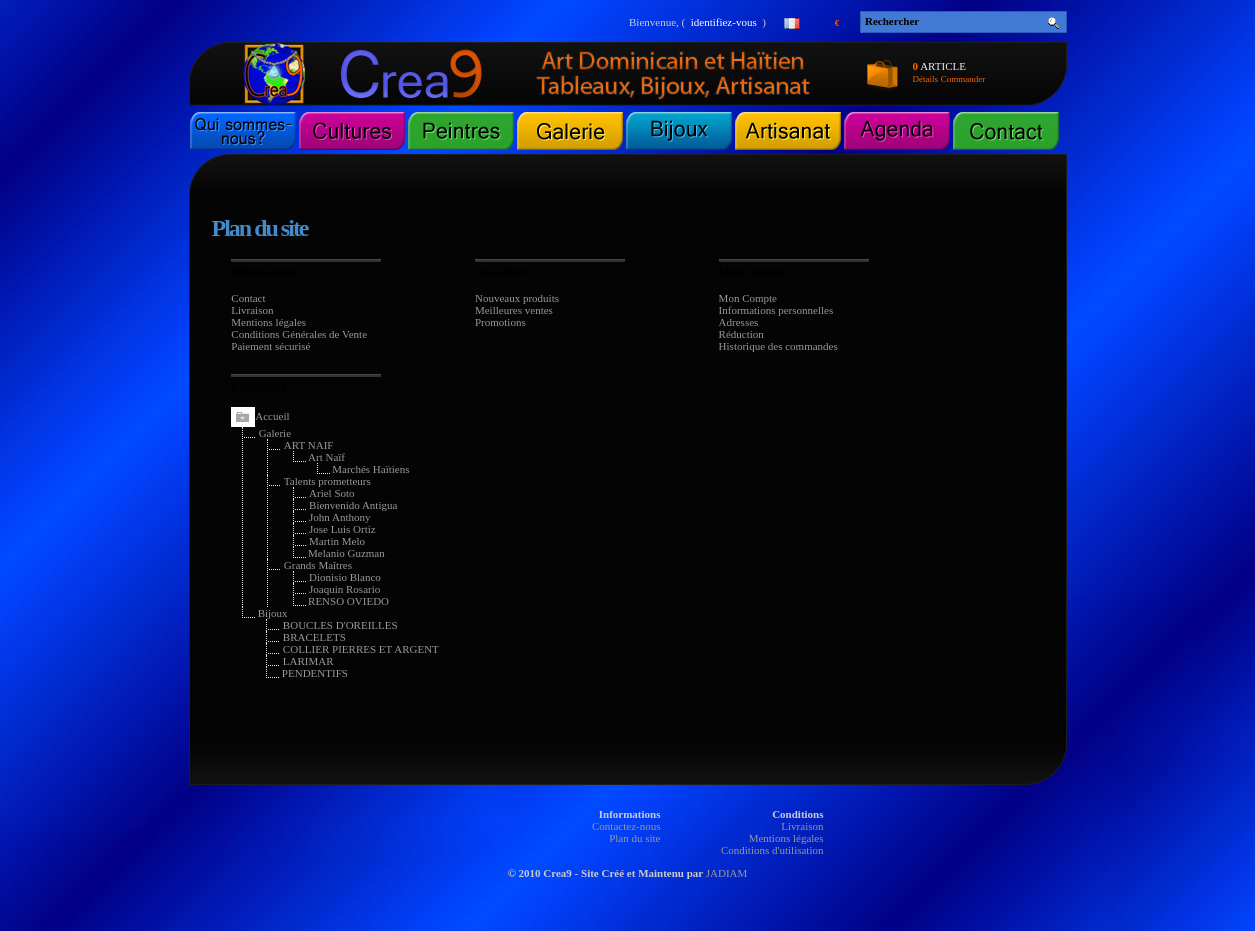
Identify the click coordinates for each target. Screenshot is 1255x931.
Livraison (252, 310)
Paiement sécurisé (270, 346)
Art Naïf (326, 457)
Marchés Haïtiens (370, 469)
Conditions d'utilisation (772, 850)
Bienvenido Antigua (353, 505)
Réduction (741, 334)
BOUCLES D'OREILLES (340, 625)
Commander (963, 79)
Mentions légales (268, 322)
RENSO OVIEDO (348, 601)
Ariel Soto (332, 493)
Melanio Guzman (346, 553)
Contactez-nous (626, 826)
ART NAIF (309, 445)
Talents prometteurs (327, 481)
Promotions (500, 322)
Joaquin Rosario (344, 589)
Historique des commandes (778, 346)
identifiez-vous (724, 22)
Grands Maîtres (318, 565)
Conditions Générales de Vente (299, 334)
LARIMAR (308, 661)
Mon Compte (748, 298)
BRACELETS (314, 637)
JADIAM (727, 873)
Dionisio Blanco (345, 577)
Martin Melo (337, 541)
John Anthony (339, 517)
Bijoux (273, 613)
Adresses (739, 322)
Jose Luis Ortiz (342, 529)
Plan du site (634, 838)
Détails (926, 79)
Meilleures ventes (514, 310)
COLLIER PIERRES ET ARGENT (361, 649)
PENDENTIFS (315, 673)
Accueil (272, 416)
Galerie (275, 433)
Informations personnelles (776, 310)
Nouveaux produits (517, 298)
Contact (248, 298)
